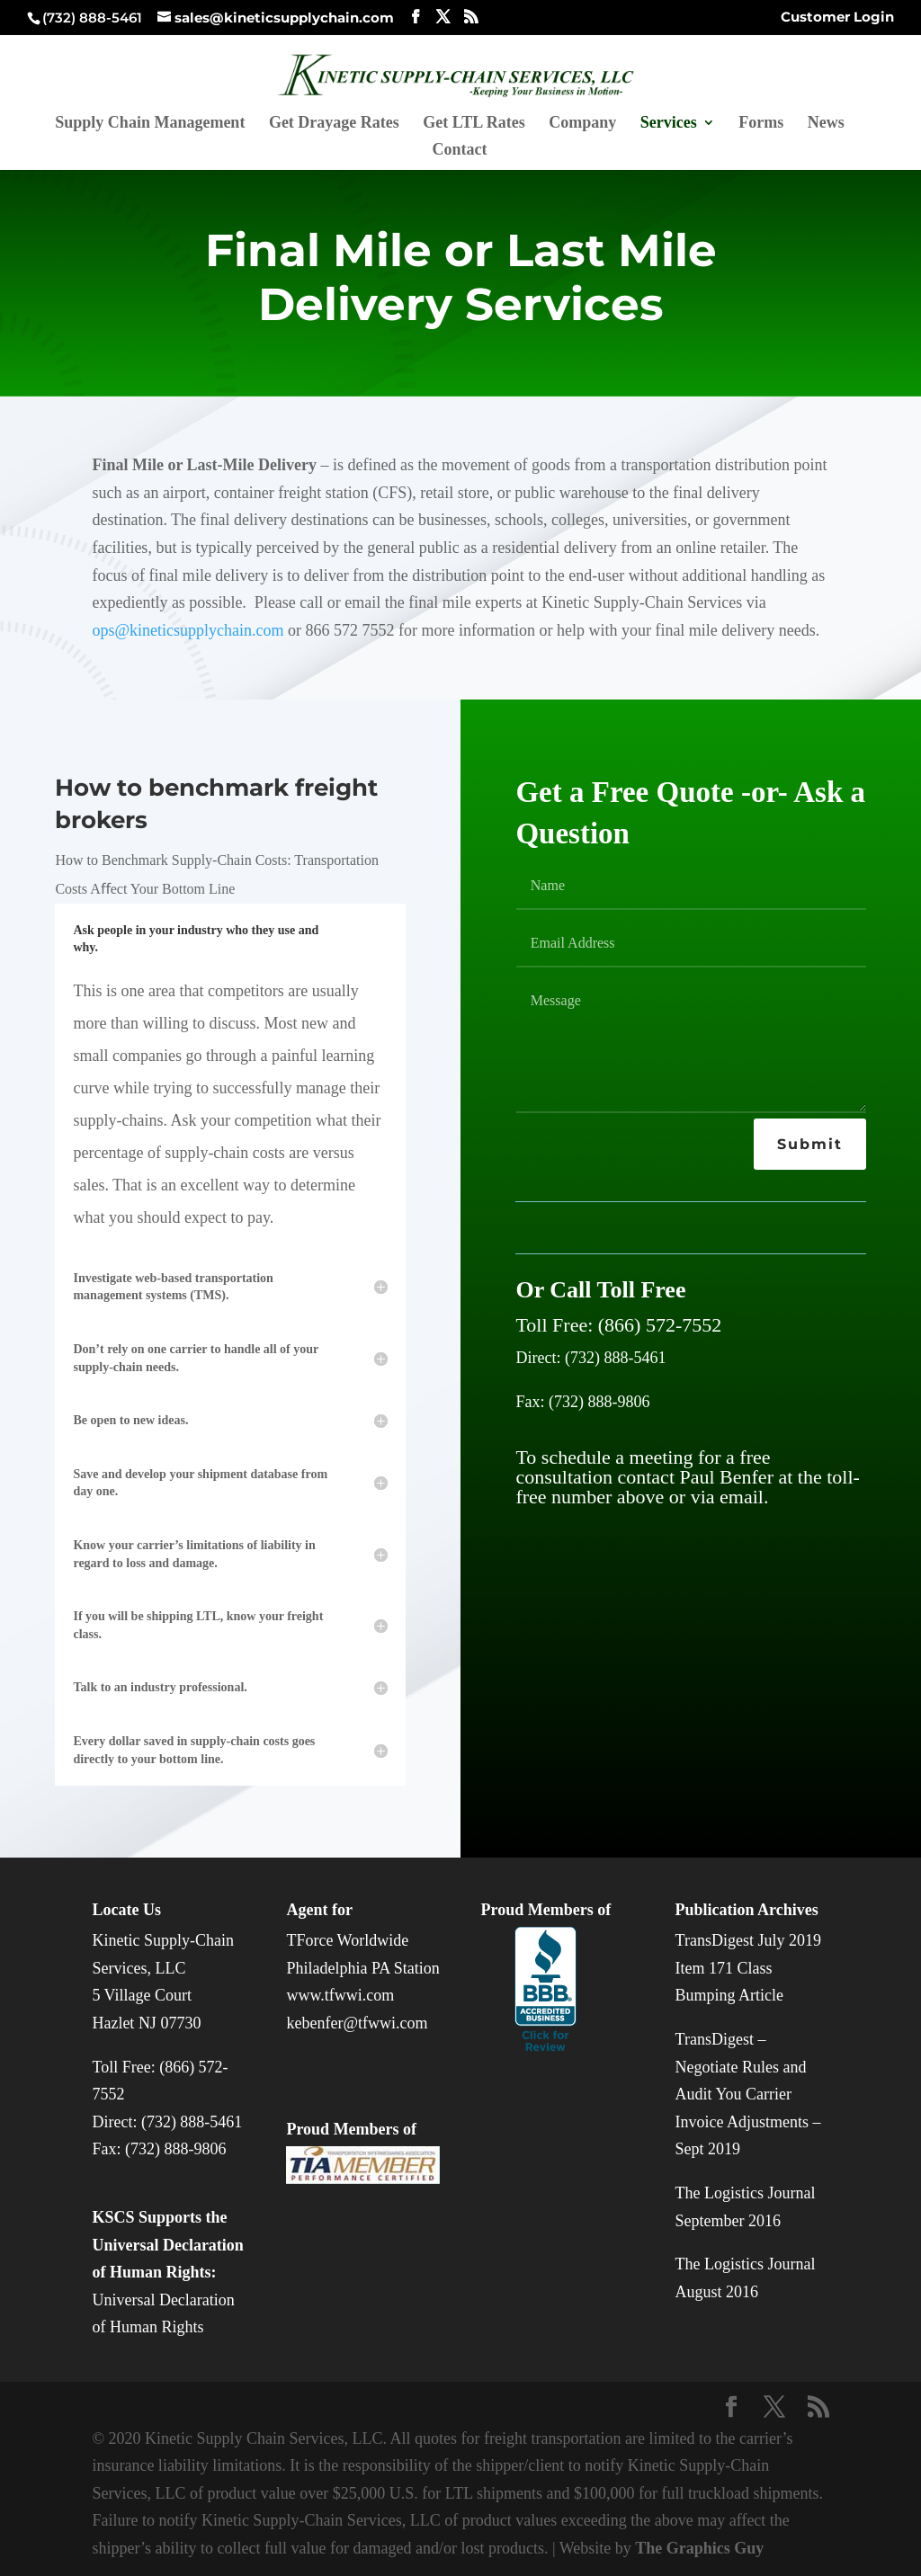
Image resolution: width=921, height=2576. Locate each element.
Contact (460, 150)
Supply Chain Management (150, 123)
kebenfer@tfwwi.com (356, 2023)
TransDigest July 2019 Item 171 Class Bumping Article (748, 1967)
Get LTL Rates (473, 123)
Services (668, 123)
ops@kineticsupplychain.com (187, 630)
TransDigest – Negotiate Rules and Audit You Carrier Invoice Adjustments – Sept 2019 (748, 2094)
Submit (810, 1144)
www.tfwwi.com (340, 1995)
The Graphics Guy (699, 2548)
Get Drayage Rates (334, 123)
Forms (760, 123)
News (826, 123)
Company (582, 123)
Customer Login (837, 17)
